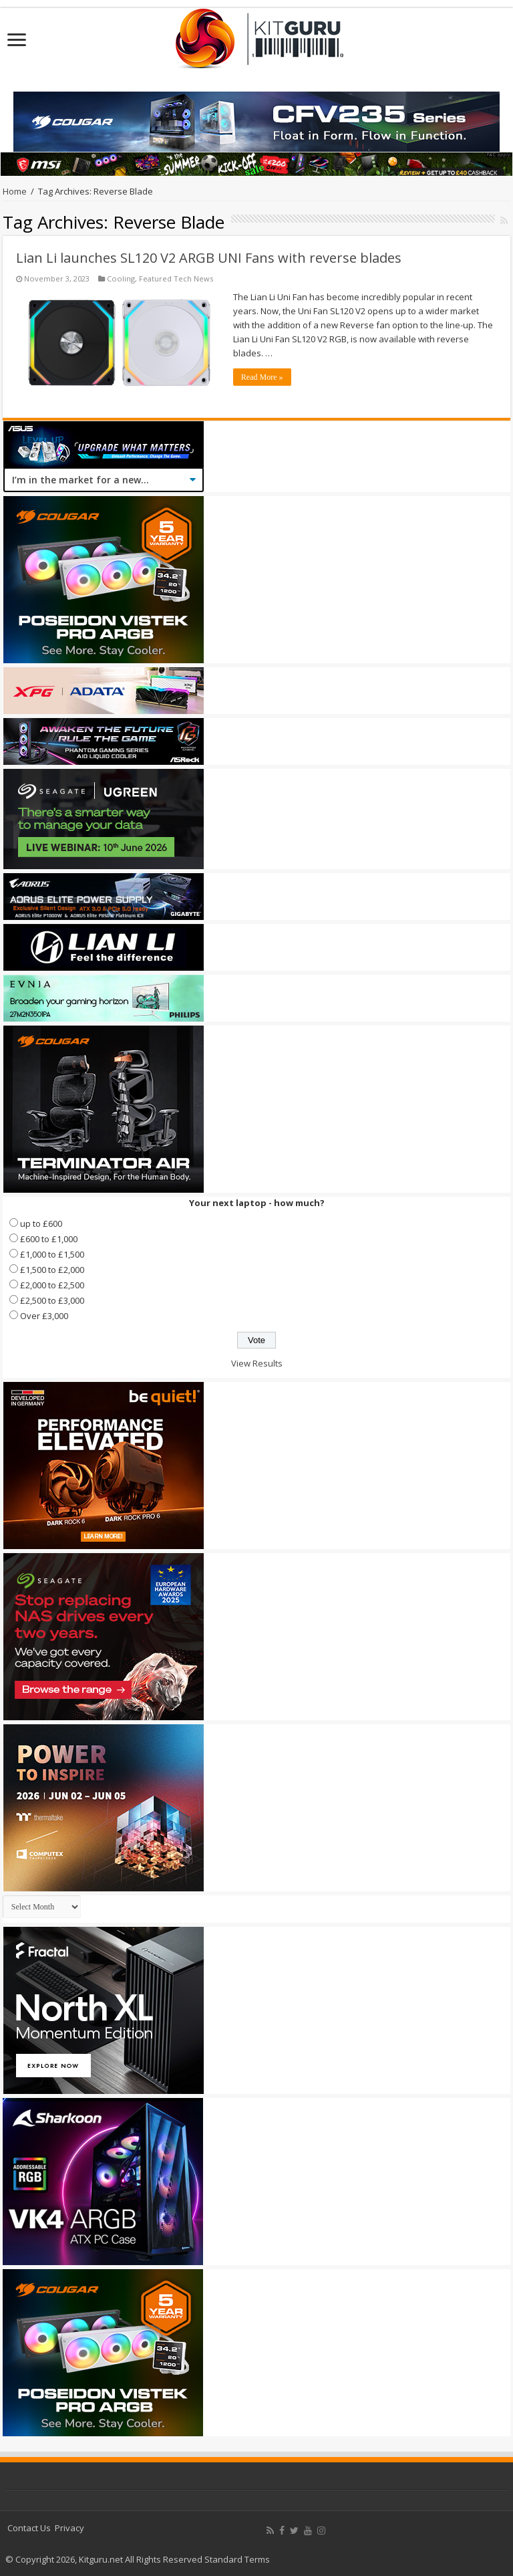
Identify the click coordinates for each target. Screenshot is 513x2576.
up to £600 (41, 1223)
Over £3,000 (44, 1316)
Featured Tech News (176, 278)
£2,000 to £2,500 (52, 1285)
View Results (257, 1363)
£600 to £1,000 (48, 1239)
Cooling (121, 278)
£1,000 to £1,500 (52, 1254)
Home (15, 191)
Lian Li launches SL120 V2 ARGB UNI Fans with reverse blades (208, 258)
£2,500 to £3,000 (52, 1300)
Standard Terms (237, 2559)
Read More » (262, 377)
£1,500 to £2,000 (52, 1270)
